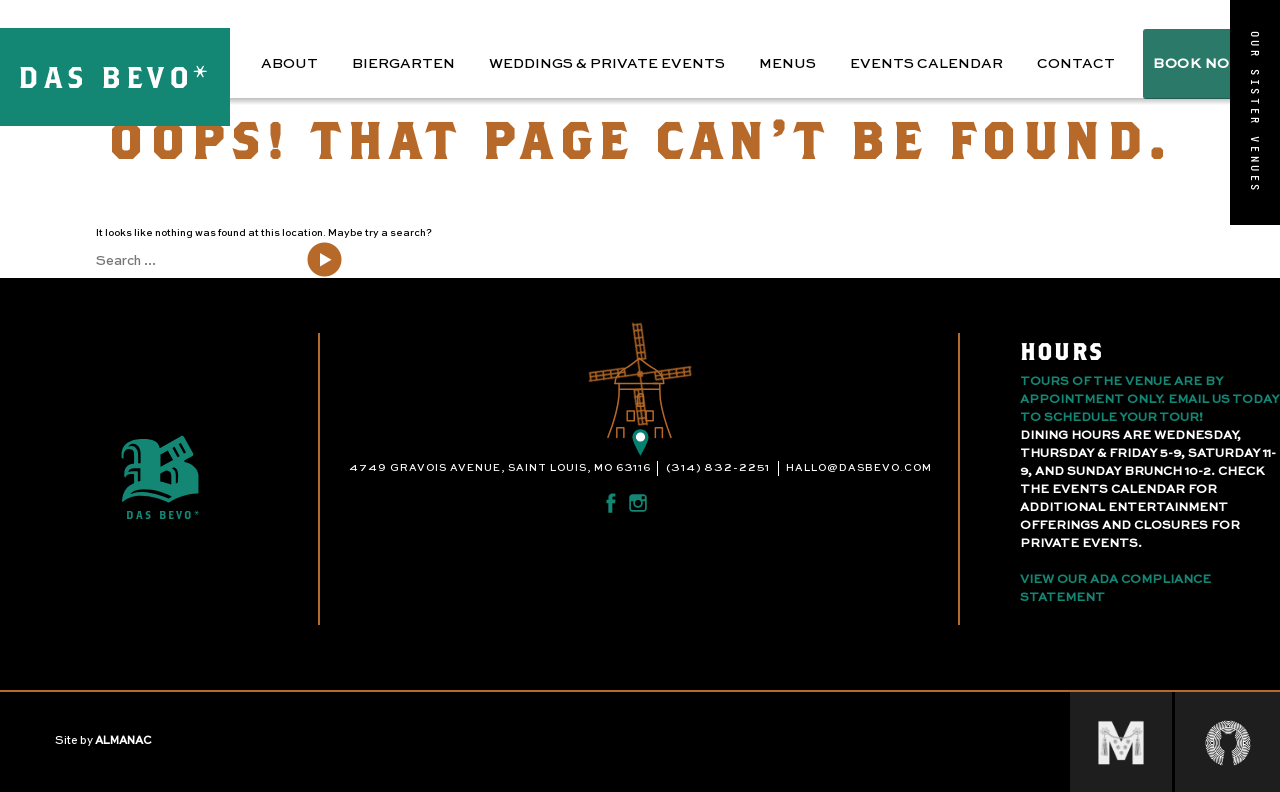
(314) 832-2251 (718, 468)
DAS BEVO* (115, 76)
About (289, 64)
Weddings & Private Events (607, 64)
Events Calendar (926, 64)
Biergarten (403, 64)
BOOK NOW (1198, 64)
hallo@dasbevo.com (859, 468)
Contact (1076, 64)
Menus (787, 64)
